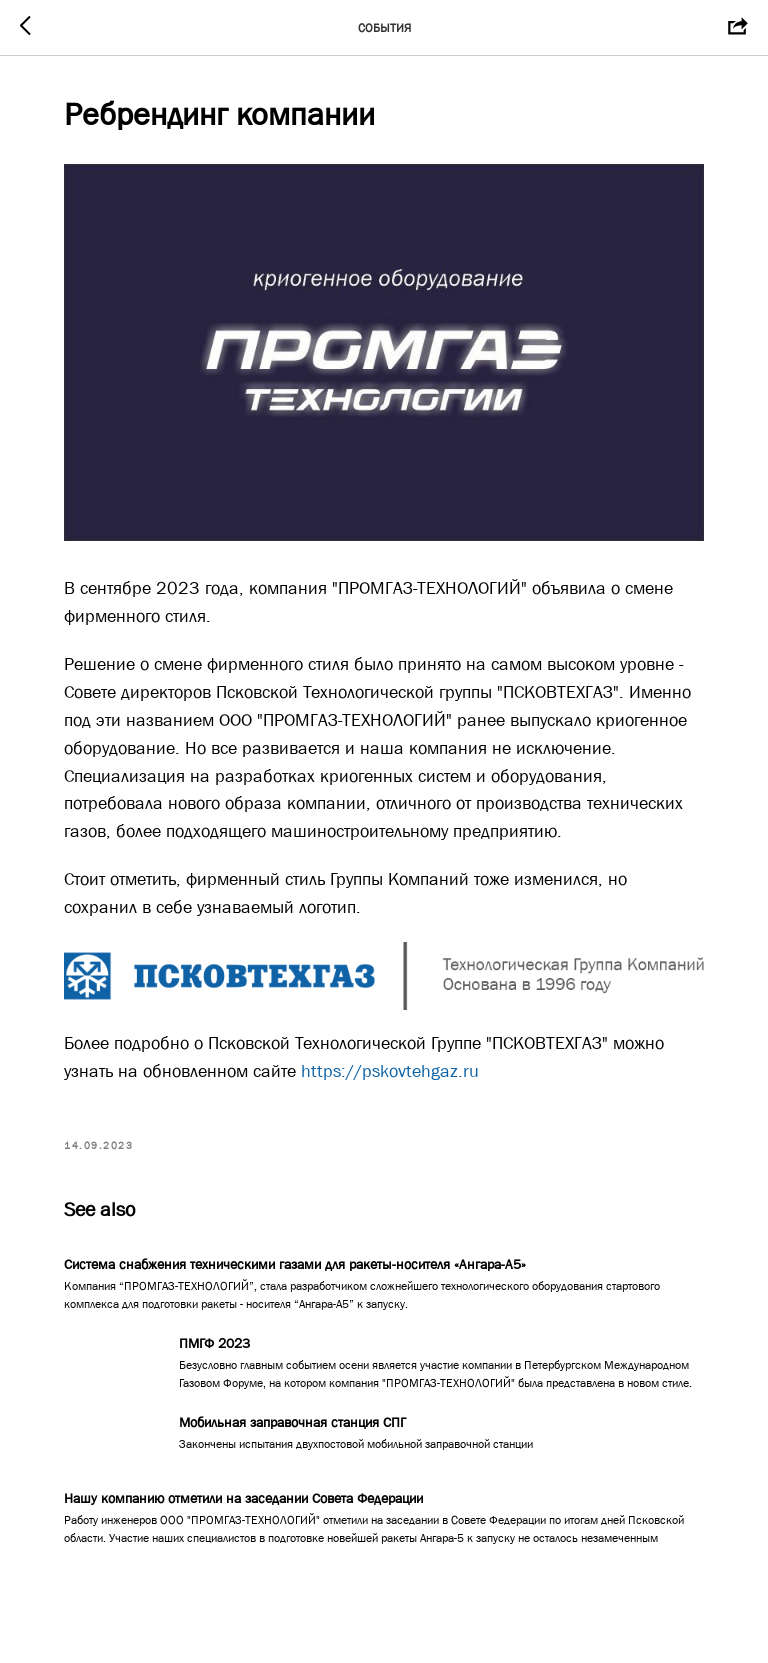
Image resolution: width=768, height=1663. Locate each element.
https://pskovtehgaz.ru (390, 1071)
